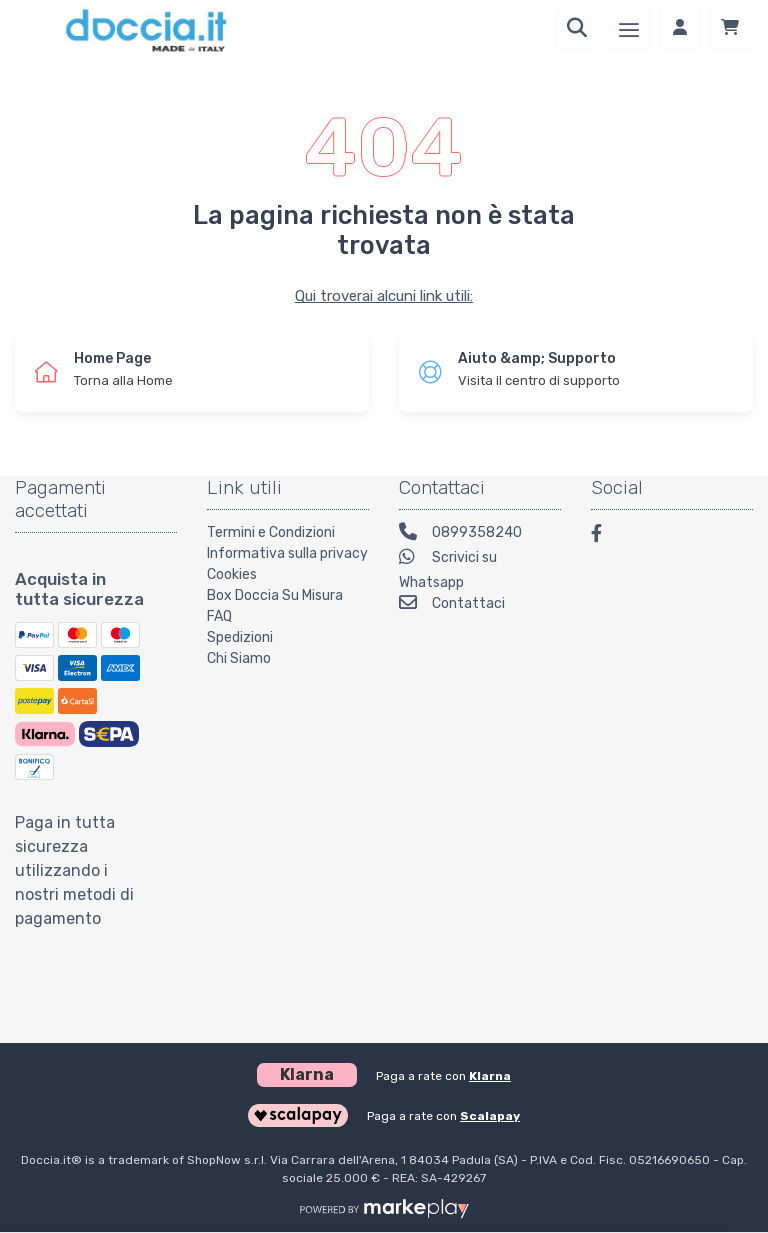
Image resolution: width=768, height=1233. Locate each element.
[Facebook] (606, 536)
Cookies (232, 574)
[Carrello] (730, 30)
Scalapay (490, 1116)
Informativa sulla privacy (287, 553)
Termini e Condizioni (271, 532)
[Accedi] (680, 30)
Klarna (490, 1076)
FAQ (219, 616)
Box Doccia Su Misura (275, 595)
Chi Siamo (239, 658)
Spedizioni (240, 637)
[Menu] (629, 30)
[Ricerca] (577, 30)
